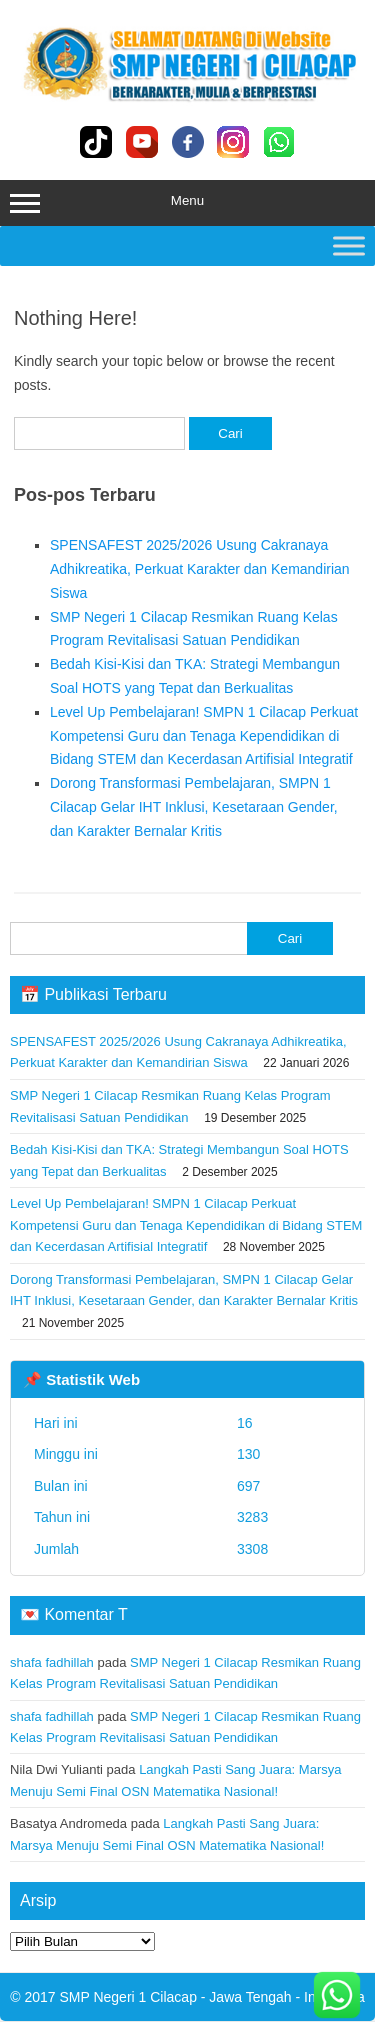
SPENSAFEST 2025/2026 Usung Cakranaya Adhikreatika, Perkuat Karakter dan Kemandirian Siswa (200, 569)
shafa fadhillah (52, 1662)
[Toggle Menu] (349, 245)
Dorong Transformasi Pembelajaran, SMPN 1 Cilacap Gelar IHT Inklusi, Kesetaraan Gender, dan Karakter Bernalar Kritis (194, 807)
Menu (187, 203)
